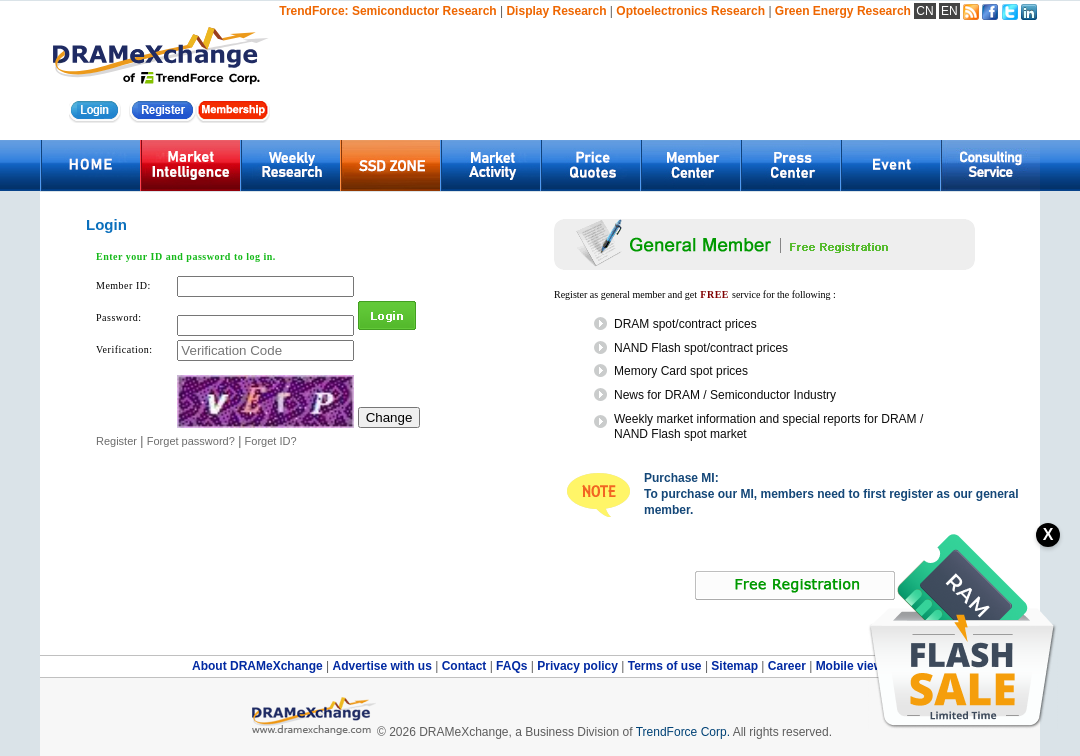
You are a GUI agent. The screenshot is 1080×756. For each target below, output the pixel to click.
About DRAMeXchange (259, 666)
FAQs (513, 666)
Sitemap (736, 666)
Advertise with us (383, 666)
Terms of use (666, 666)
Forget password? (191, 441)
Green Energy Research (843, 11)
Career (787, 666)
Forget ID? (271, 441)
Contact (466, 666)
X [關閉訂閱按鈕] (1048, 534)
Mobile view (849, 666)
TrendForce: (313, 11)
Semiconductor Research (424, 11)
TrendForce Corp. (683, 732)
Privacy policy (579, 666)
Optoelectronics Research (690, 11)
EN (949, 11)
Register (116, 441)
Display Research (556, 11)
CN (924, 11)
